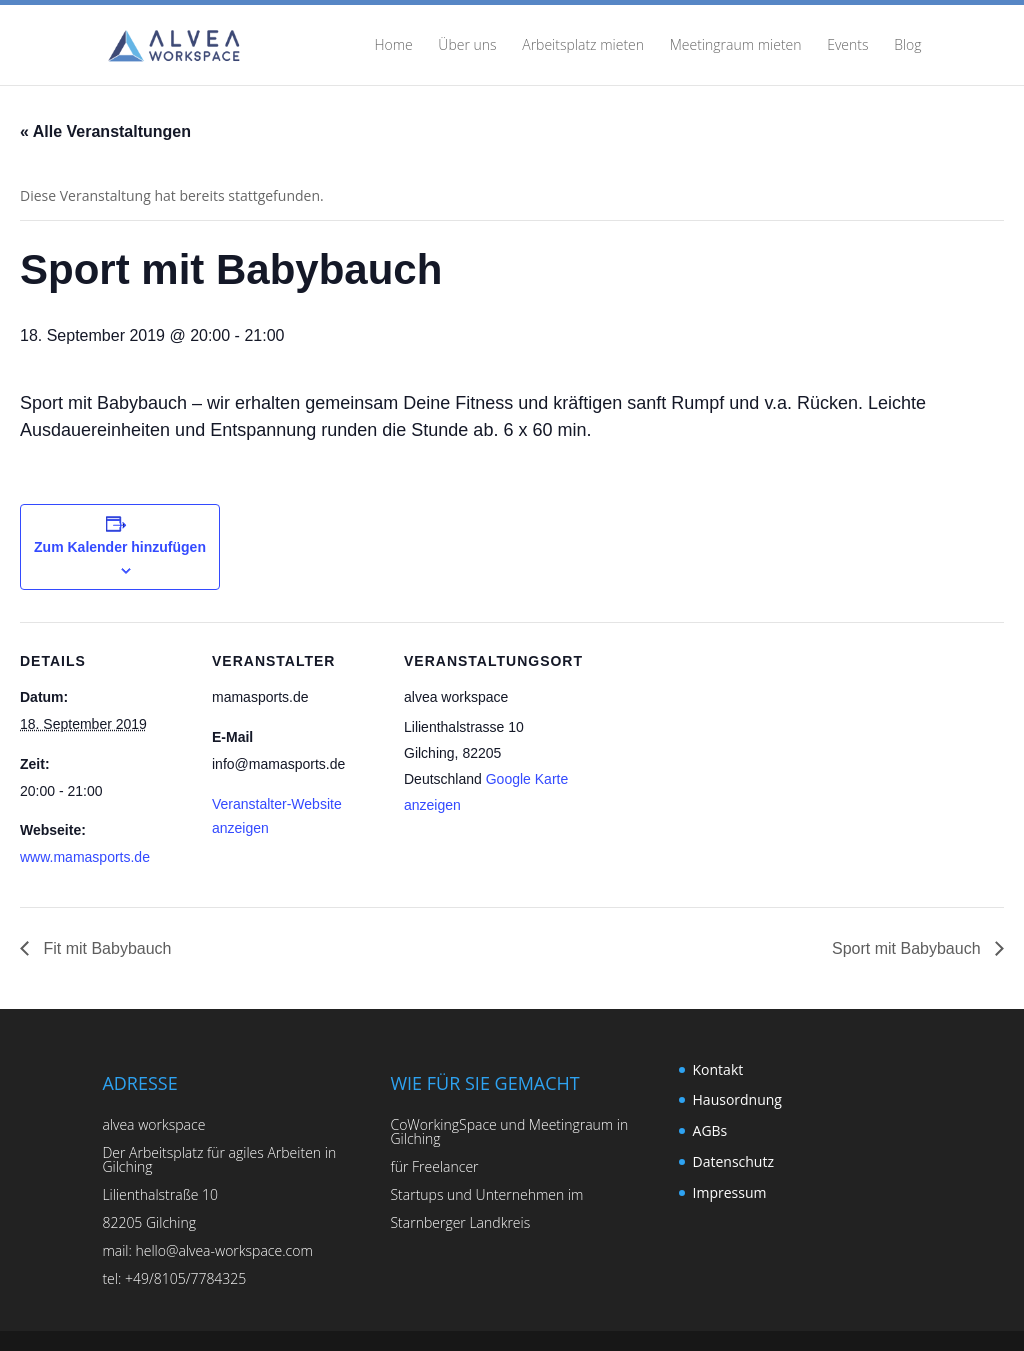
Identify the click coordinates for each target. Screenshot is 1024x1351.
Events (847, 46)
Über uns (467, 46)
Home (393, 46)
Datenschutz (733, 1161)
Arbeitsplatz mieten (583, 46)
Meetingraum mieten (736, 46)
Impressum (730, 1192)
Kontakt (718, 1069)
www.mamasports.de (85, 857)
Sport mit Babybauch (908, 948)
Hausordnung (737, 1099)
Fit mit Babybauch (105, 948)
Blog (907, 46)
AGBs (710, 1130)
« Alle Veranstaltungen (105, 131)
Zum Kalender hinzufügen (120, 547)
